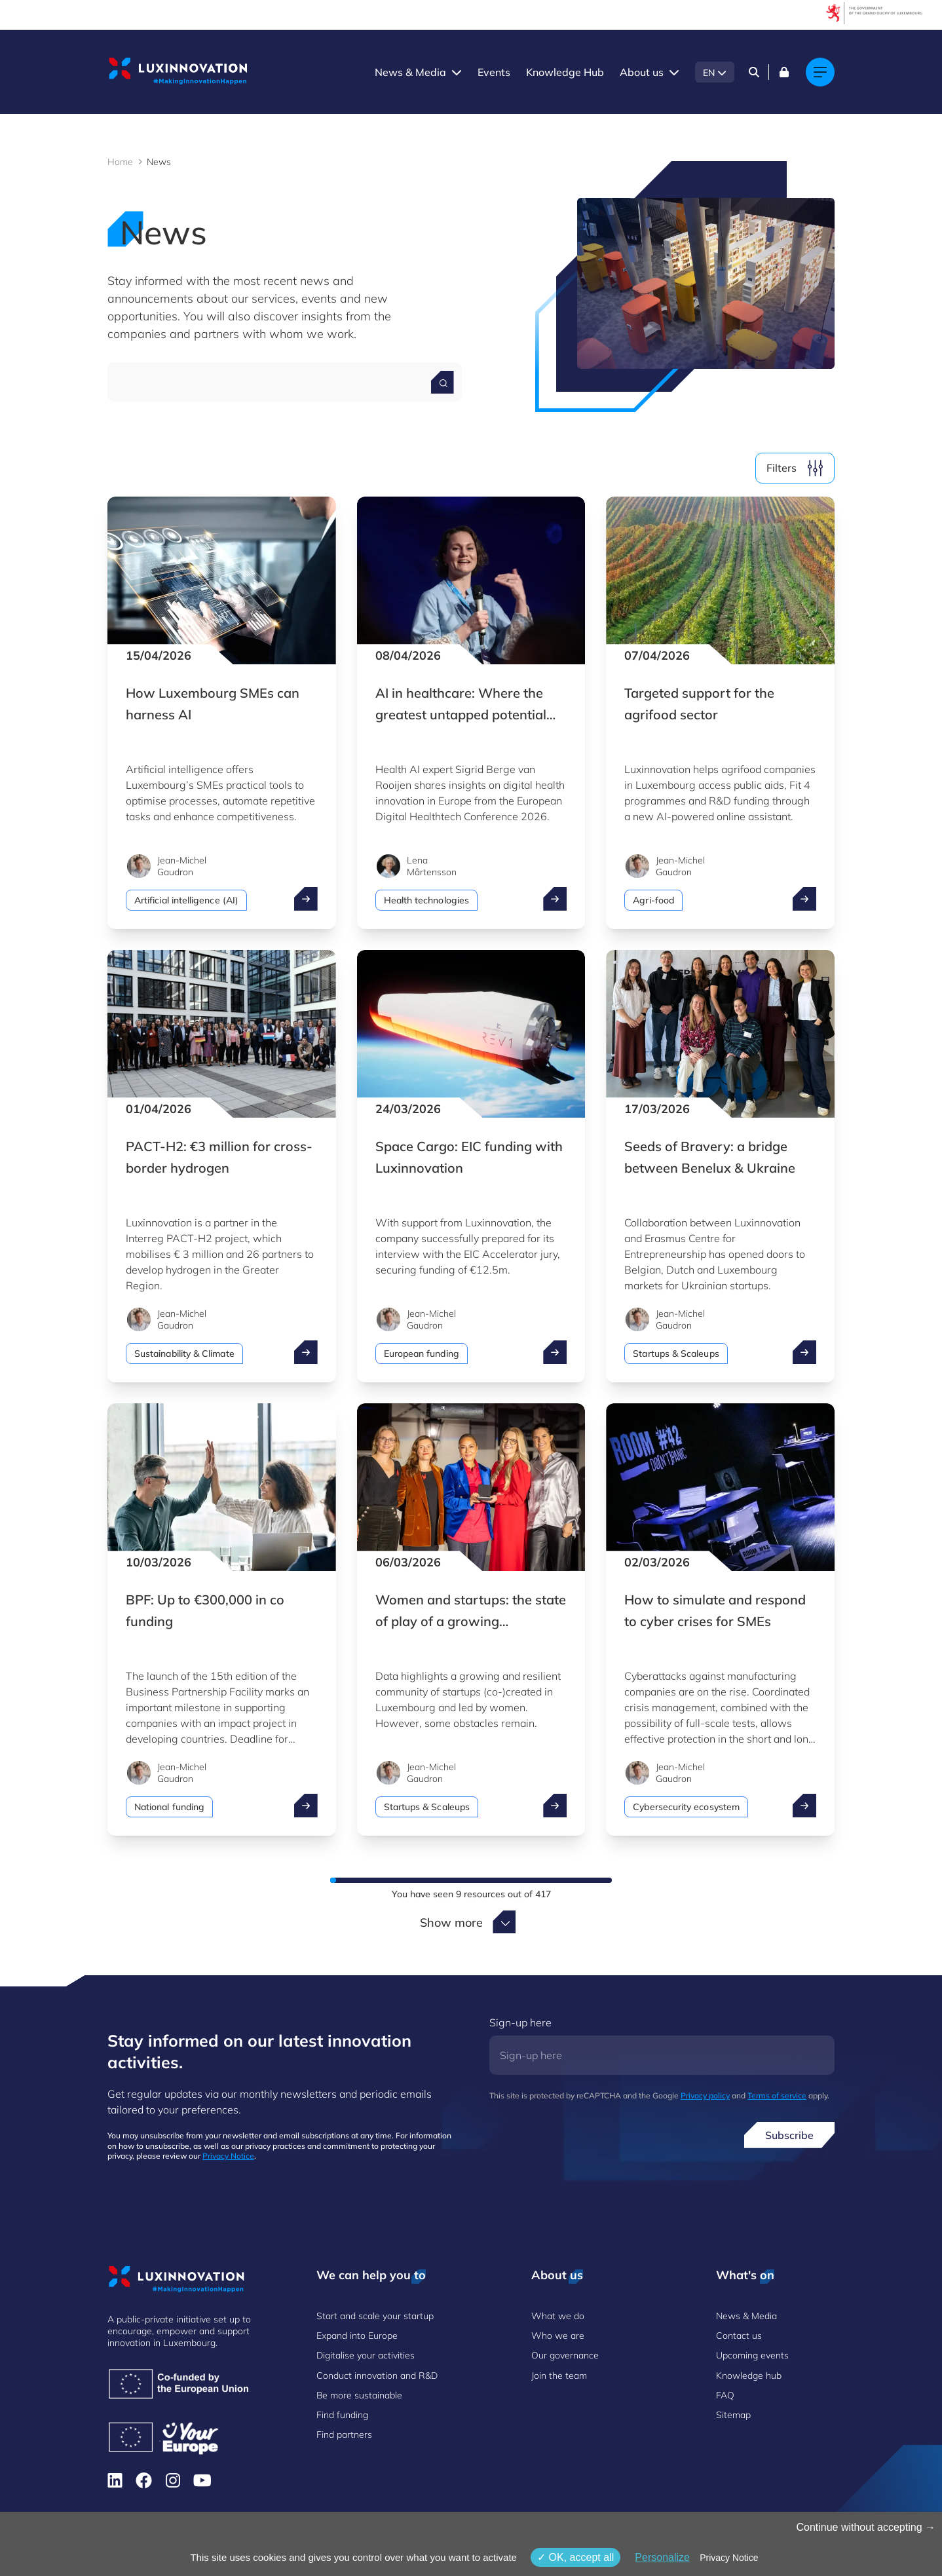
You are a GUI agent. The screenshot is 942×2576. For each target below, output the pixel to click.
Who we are (557, 2335)
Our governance (565, 2355)
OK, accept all (575, 2557)
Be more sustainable (359, 2395)
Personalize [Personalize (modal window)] (662, 2557)
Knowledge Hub (565, 72)
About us (642, 72)
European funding (421, 1353)
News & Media (410, 72)
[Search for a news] (442, 382)
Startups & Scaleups (676, 1353)
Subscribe (789, 2135)
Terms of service (776, 2095)
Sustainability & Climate (184, 1353)
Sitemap (733, 2415)
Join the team (559, 2375)
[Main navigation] (820, 72)
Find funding (342, 2415)
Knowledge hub (749, 2375)
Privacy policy (705, 2095)
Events (494, 72)
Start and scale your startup (375, 2316)
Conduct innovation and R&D (377, 2375)
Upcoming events (752, 2355)
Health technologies (426, 900)
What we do (557, 2316)
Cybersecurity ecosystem (686, 1807)
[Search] (754, 72)
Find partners (344, 2434)
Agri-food (653, 900)
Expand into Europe (357, 2335)
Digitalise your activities (365, 2355)
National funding (169, 1807)
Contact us (739, 2335)
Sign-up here (520, 2022)
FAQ (725, 2395)
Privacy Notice (228, 2156)
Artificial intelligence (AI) (186, 900)
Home (120, 162)
